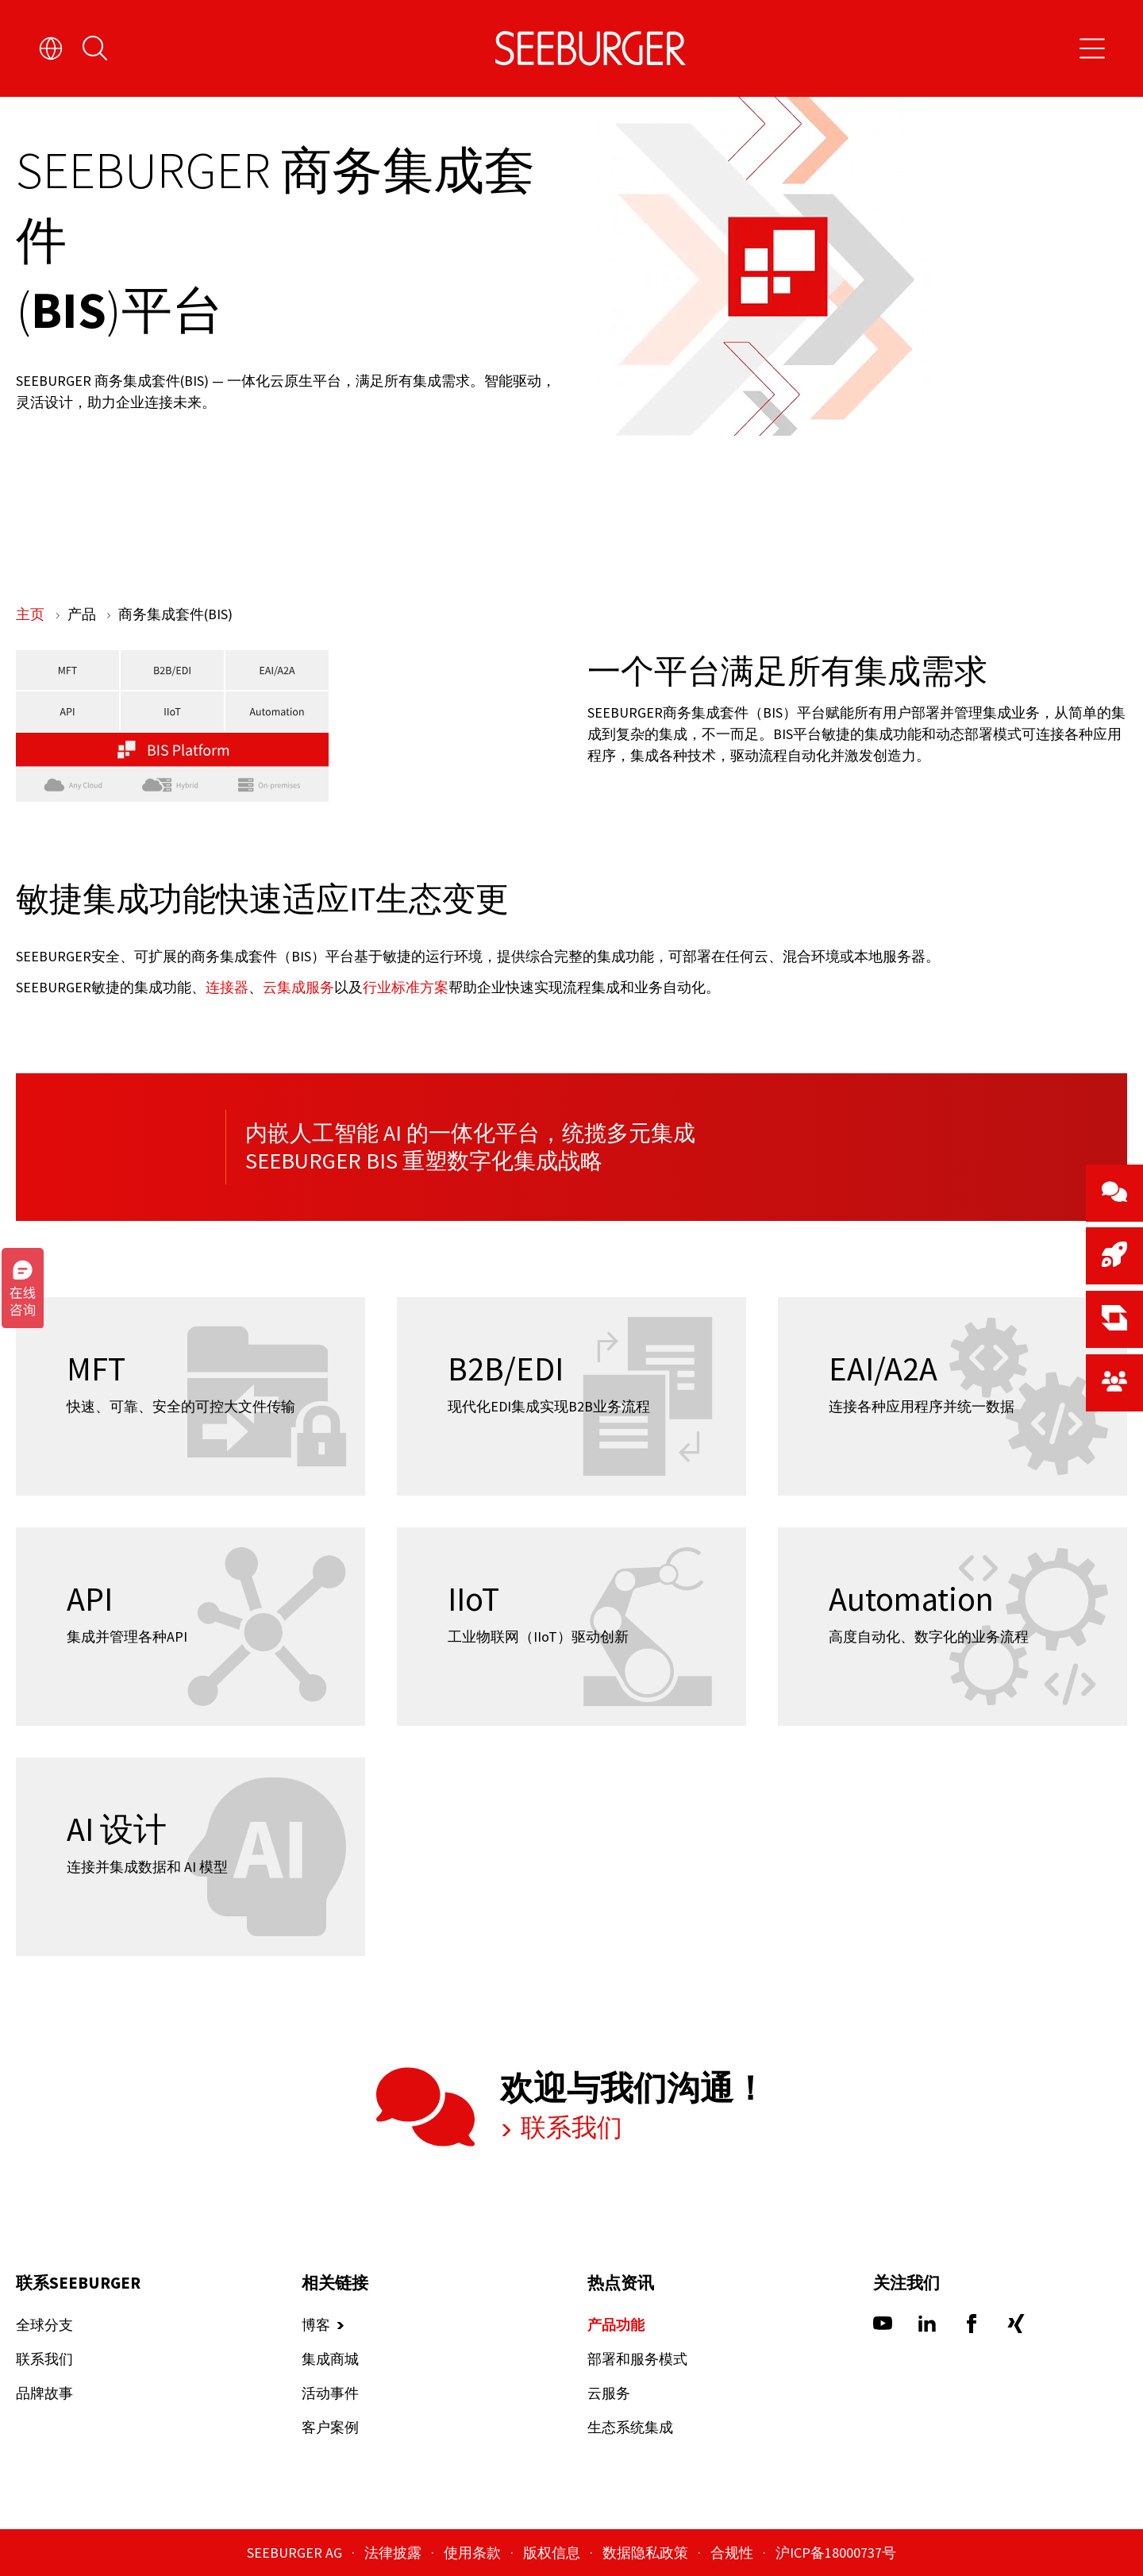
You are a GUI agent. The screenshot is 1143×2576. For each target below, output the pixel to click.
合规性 (733, 2552)
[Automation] (952, 1626)
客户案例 (330, 2428)
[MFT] (190, 1396)
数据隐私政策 (646, 2552)
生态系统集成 (630, 2428)
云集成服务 (298, 986)
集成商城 (330, 2360)
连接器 (227, 986)
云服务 (608, 2394)
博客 (316, 2325)
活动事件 (330, 2394)
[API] (190, 1626)
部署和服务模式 (637, 2360)
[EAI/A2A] (952, 1396)
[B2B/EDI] (571, 1396)
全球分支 (44, 2325)
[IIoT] (571, 1626)
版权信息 (553, 2552)
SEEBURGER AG (296, 2552)
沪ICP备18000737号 (835, 2552)
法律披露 (394, 2552)
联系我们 (569, 2128)
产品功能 (616, 2325)
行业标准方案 (405, 986)
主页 (32, 614)
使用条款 (474, 2552)
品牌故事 (44, 2394)
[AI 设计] (190, 1857)
